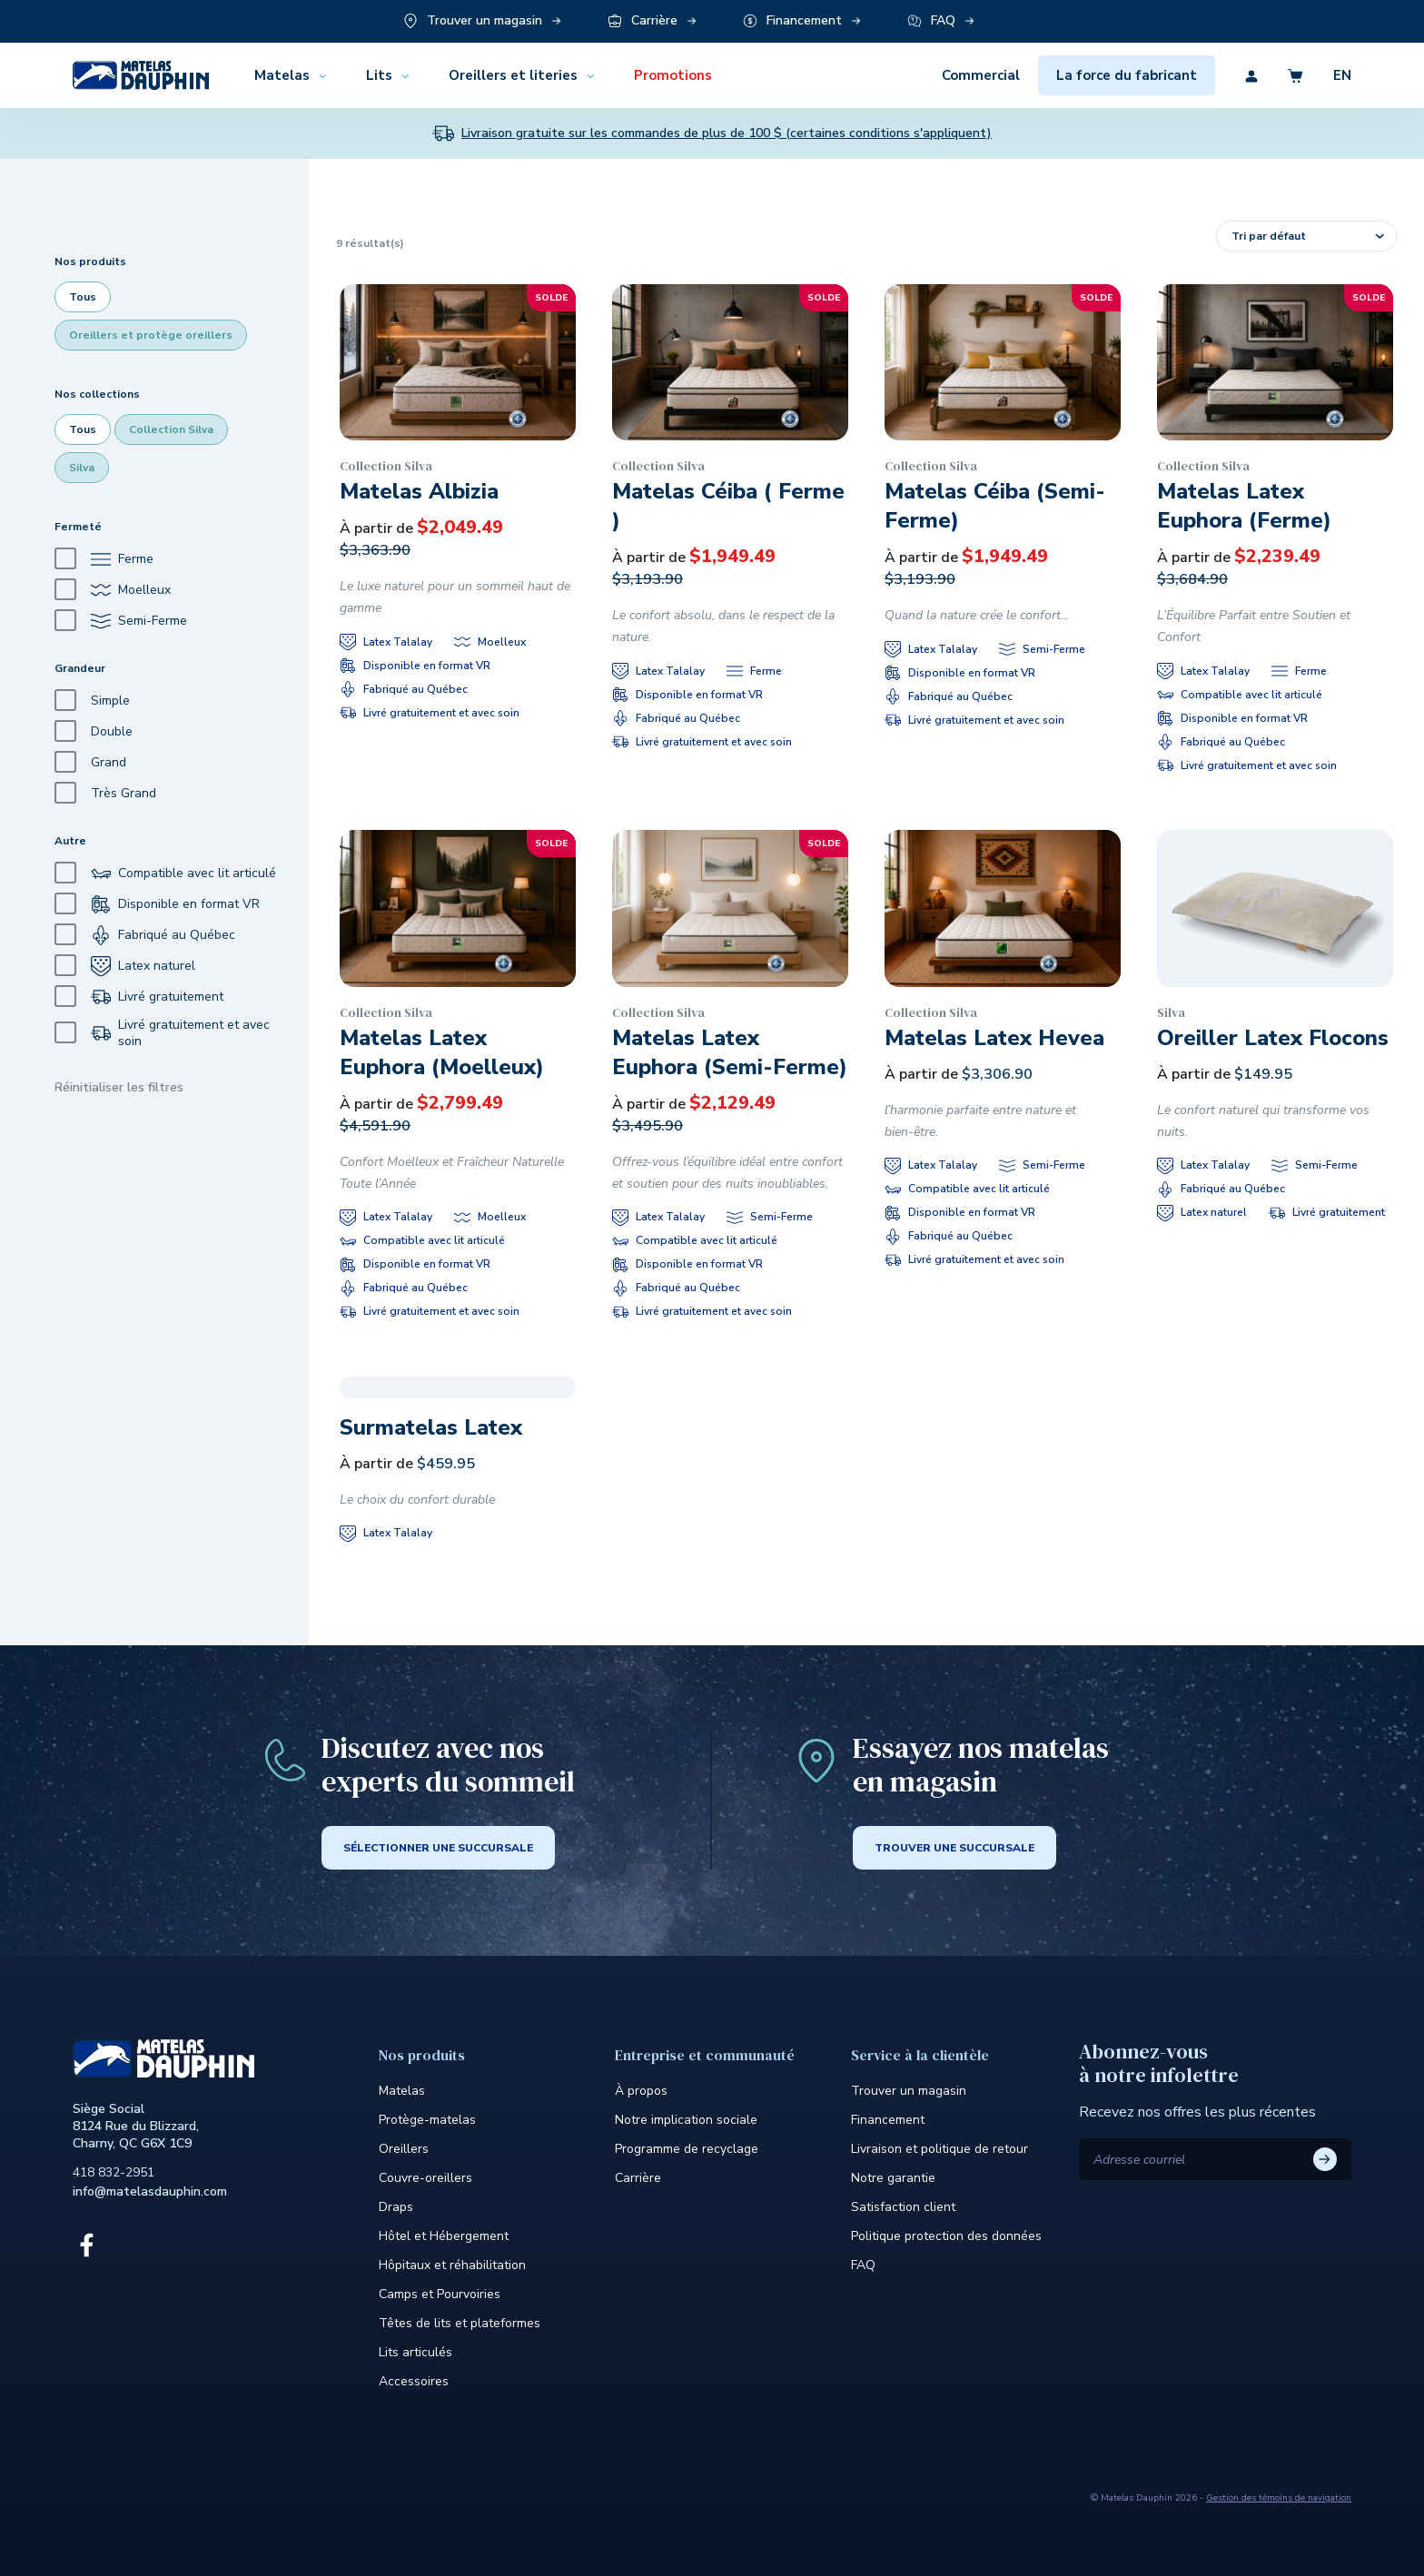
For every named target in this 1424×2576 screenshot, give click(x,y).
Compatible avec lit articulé (165, 873)
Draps (396, 2207)
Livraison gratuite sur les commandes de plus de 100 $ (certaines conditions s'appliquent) (726, 133)
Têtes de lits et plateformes (459, 2323)
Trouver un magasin (908, 2090)
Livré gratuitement (138, 996)
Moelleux (112, 589)
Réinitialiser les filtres (118, 1087)
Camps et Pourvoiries (439, 2294)
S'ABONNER (1325, 2159)
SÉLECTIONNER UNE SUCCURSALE (438, 1848)
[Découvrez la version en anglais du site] (1327, 75)
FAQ (863, 2265)
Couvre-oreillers (425, 2177)
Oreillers (404, 2148)
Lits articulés (415, 2352)
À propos (641, 2090)
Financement (888, 2119)
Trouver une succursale (954, 1848)
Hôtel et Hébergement (444, 2236)
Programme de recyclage (686, 2148)
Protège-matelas (427, 2119)
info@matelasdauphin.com (150, 2191)
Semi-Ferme (120, 620)
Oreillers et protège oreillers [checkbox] (150, 335)
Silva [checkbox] (81, 467)
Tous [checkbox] (82, 297)
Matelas (402, 2090)
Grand (90, 762)
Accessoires (414, 2381)
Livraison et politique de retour (939, 2148)
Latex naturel (124, 965)
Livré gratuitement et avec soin (162, 1033)
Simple (92, 700)
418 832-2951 (113, 2172)
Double (93, 731)
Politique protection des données (946, 2236)
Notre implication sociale (686, 2119)
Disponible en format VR (157, 903)
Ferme (103, 558)
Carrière (638, 2177)
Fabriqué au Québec (144, 934)
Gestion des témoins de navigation (1278, 2497)
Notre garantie (893, 2177)
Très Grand (105, 793)
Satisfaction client (903, 2207)
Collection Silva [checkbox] (171, 429)
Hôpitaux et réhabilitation (452, 2265)
